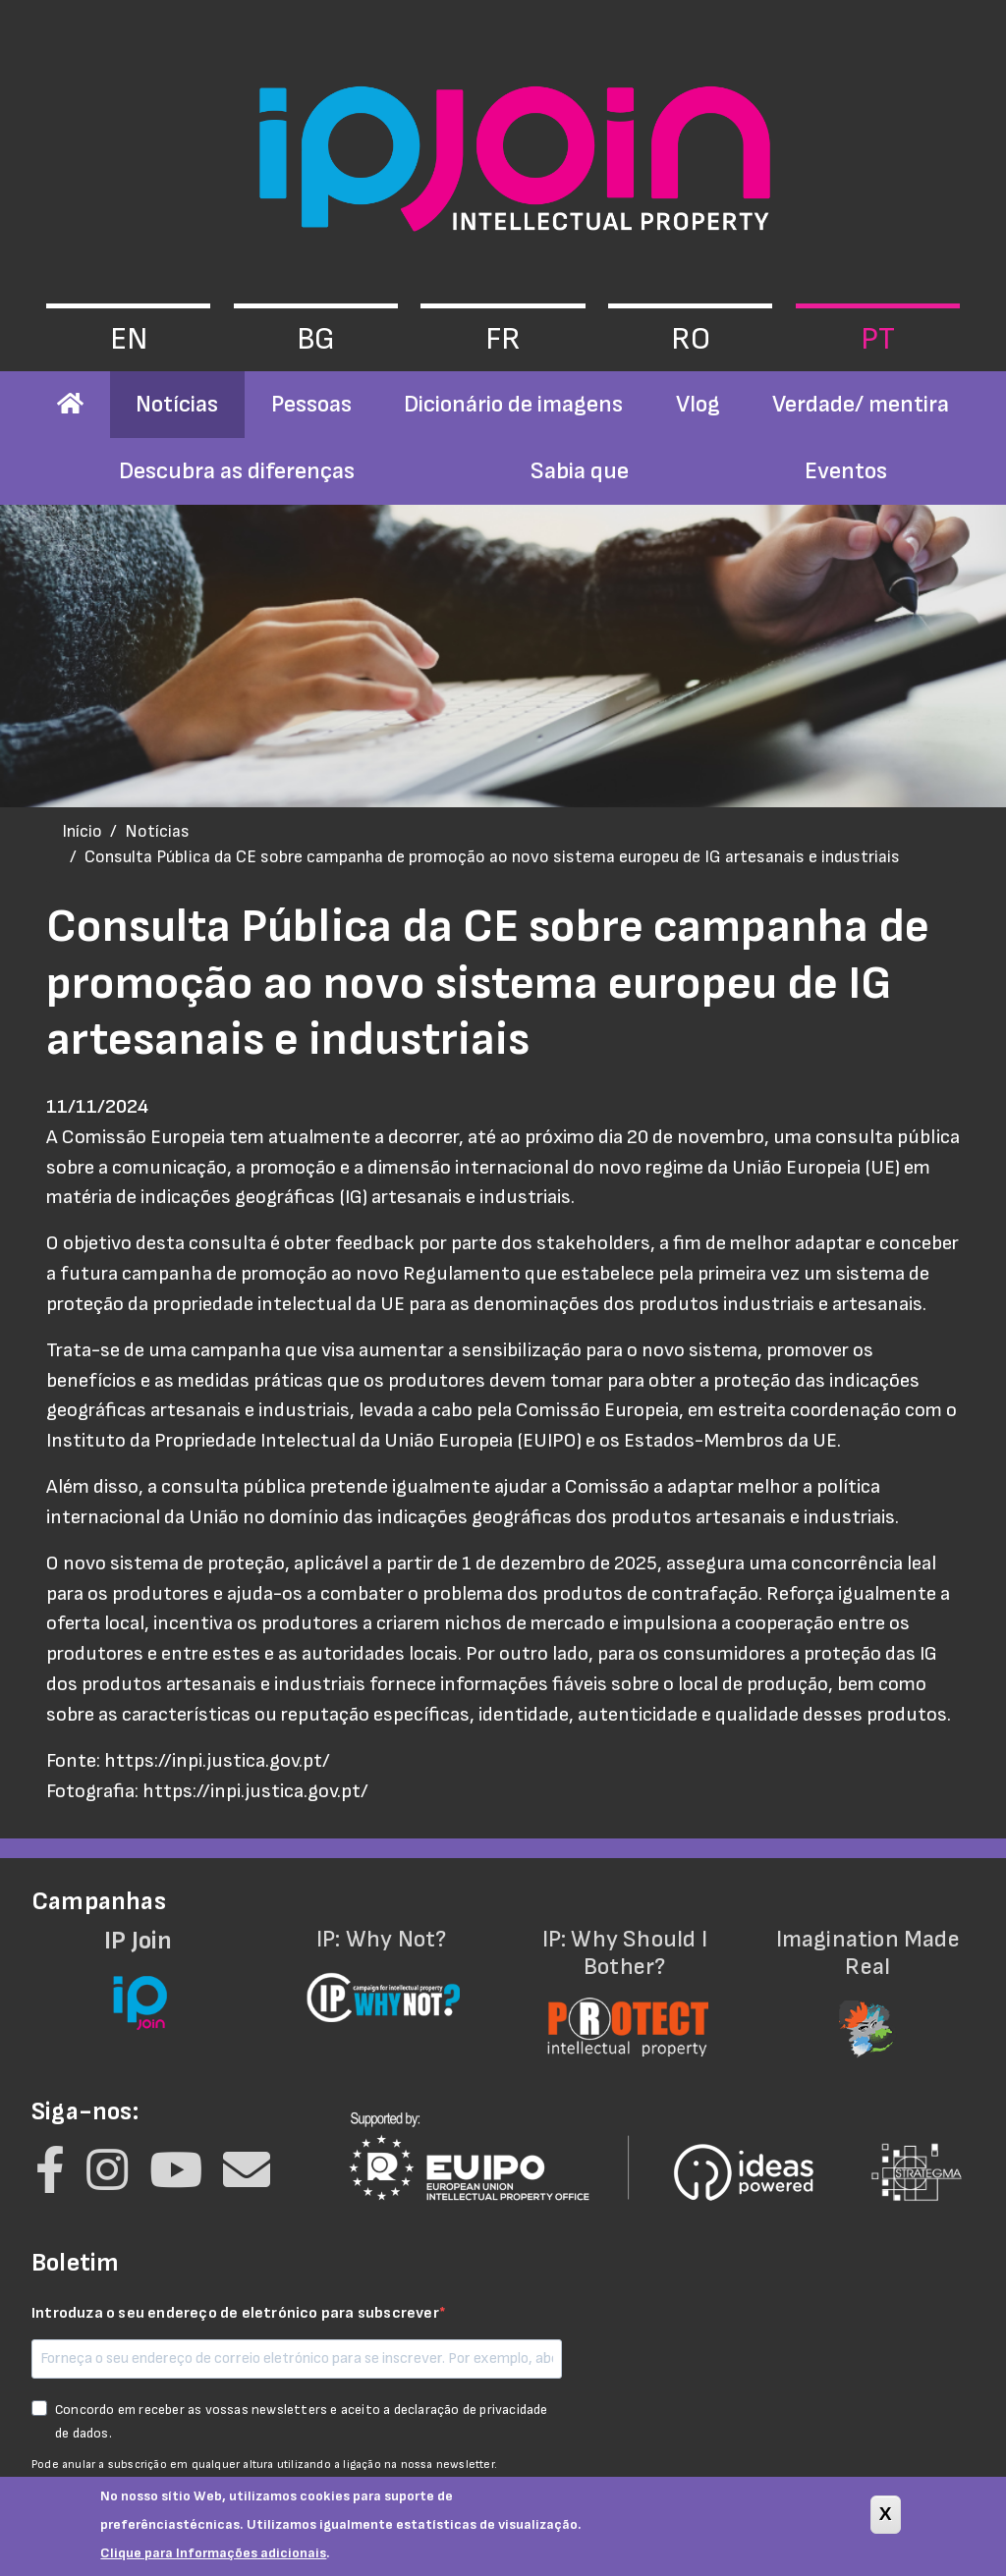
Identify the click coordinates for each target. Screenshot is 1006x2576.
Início (82, 831)
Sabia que (580, 471)
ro (690, 339)
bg (316, 339)
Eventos (846, 471)
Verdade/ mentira (860, 404)
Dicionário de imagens (513, 404)
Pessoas (311, 404)
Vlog (698, 404)
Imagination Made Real (868, 1980)
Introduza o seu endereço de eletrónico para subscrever (235, 2313)
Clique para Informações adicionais (213, 2561)
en (128, 339)
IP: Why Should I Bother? (625, 1980)
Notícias (177, 404)
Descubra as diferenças (237, 471)
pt (878, 339)
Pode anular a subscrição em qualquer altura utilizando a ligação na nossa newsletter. (264, 2464)
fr (503, 339)
